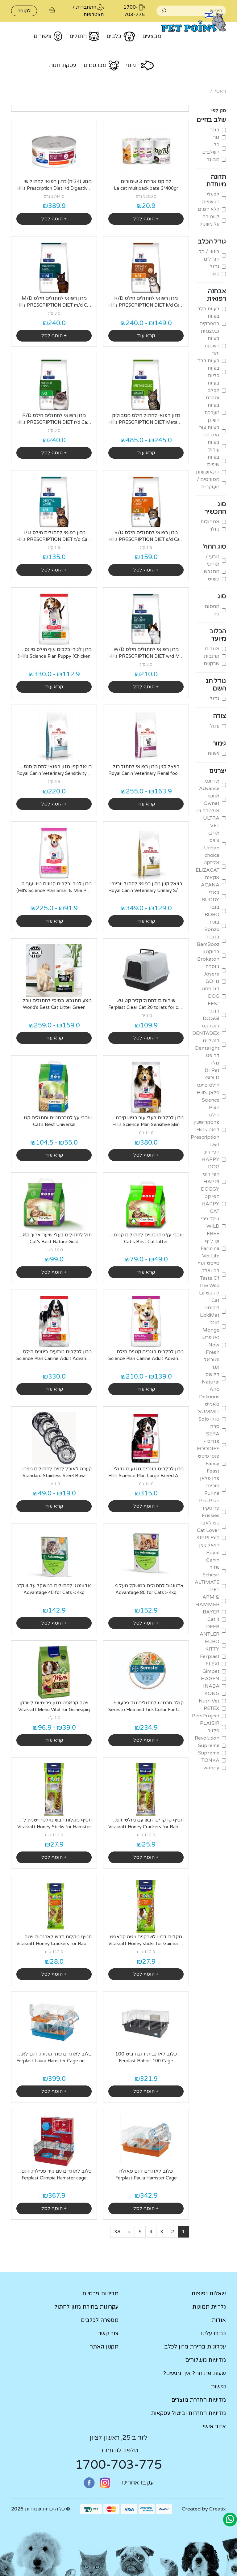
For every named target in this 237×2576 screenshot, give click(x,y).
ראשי (220, 91)
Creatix (217, 2509)
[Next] (129, 2232)
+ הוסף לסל (146, 219)
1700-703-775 (118, 2464)
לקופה (24, 11)
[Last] (117, 2232)
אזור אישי (214, 2426)
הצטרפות (93, 14)
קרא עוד (146, 336)
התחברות (86, 7)
